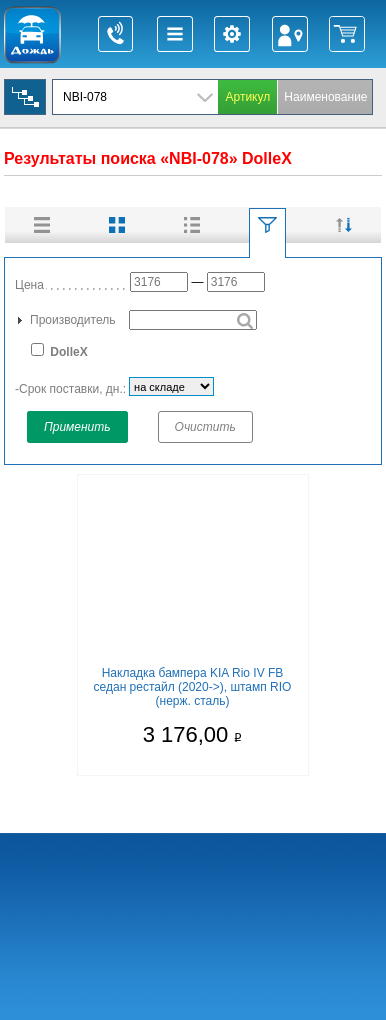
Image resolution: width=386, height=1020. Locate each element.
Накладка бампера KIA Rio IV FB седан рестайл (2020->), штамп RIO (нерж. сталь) (193, 687)
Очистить (205, 427)
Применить (77, 427)
